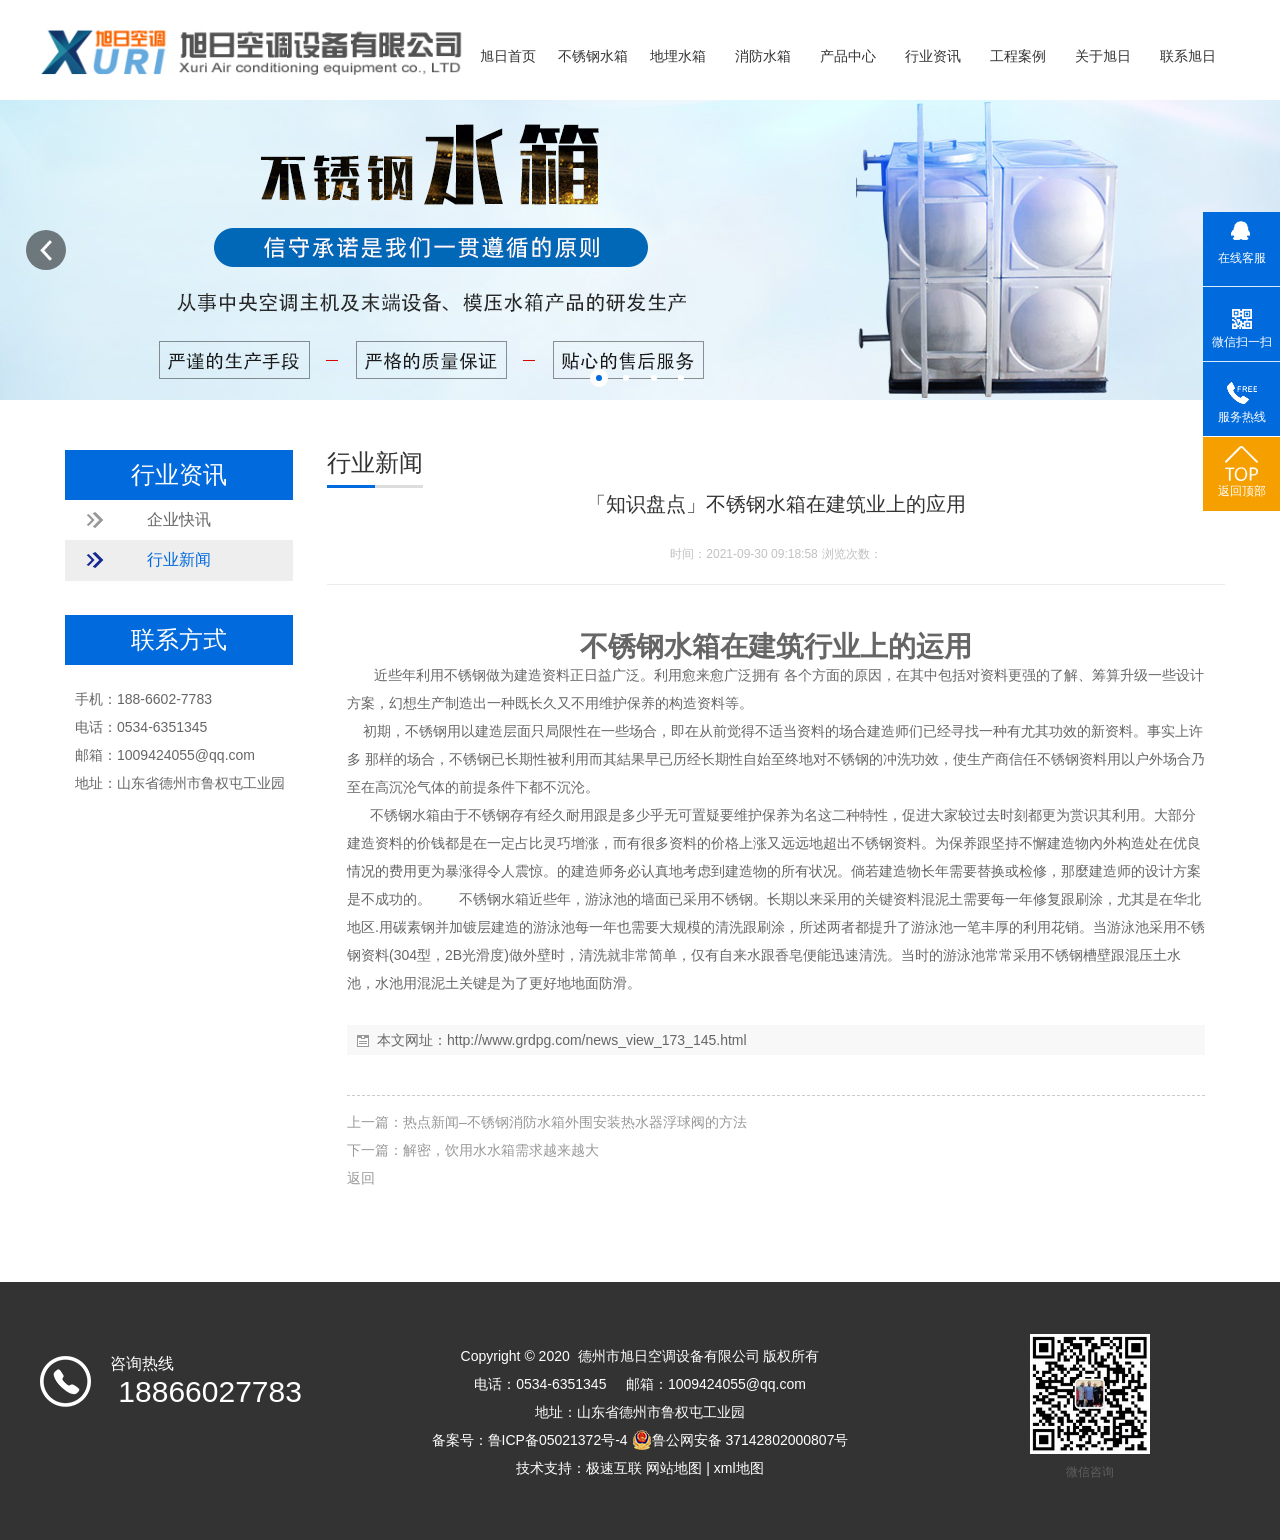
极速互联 (614, 1468)
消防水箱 (763, 56)
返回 (361, 1178)
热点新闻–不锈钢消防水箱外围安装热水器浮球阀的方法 (575, 1122)
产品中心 (848, 56)
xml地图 (739, 1468)
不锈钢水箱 (593, 56)
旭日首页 (508, 56)
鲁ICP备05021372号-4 (558, 1440)
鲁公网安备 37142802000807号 (740, 1440)
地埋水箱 (678, 56)
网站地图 (674, 1468)
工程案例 (1018, 56)
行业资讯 (933, 56)
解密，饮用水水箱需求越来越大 (501, 1150)
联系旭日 (1188, 56)
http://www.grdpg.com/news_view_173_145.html (597, 1040)
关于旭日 (1103, 56)
